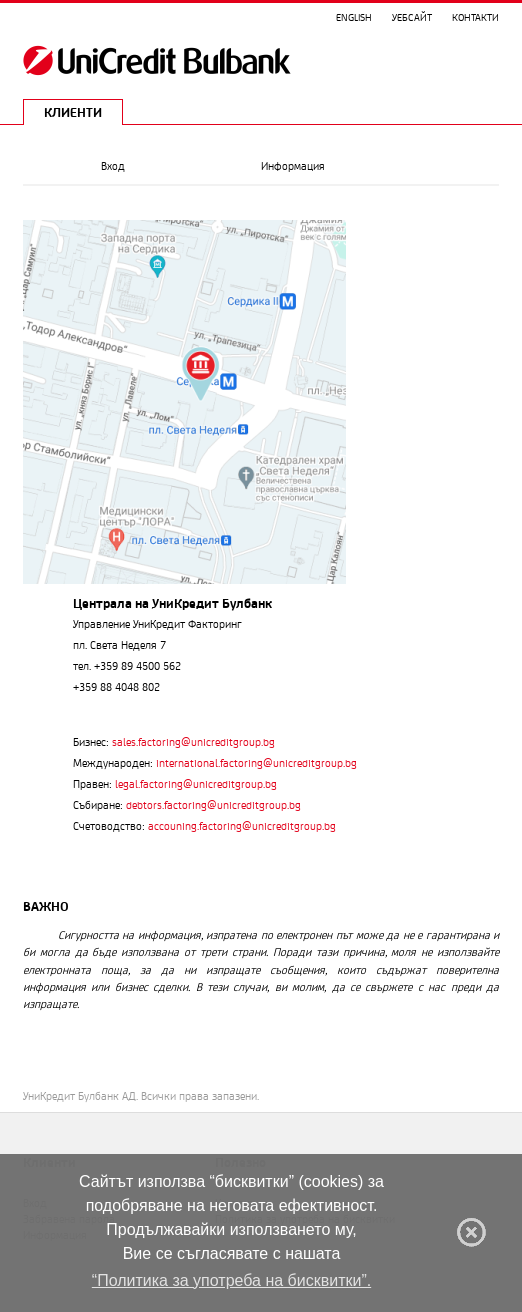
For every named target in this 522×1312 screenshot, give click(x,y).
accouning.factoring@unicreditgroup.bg (242, 826)
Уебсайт (412, 17)
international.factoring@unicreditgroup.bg (256, 763)
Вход (113, 166)
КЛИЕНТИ (73, 112)
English (354, 17)
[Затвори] (471, 1232)
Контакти (475, 17)
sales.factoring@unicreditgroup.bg (193, 742)
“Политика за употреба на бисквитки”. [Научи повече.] (231, 1280)
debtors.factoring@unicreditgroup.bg (213, 805)
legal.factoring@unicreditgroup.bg (196, 784)
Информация (293, 166)
